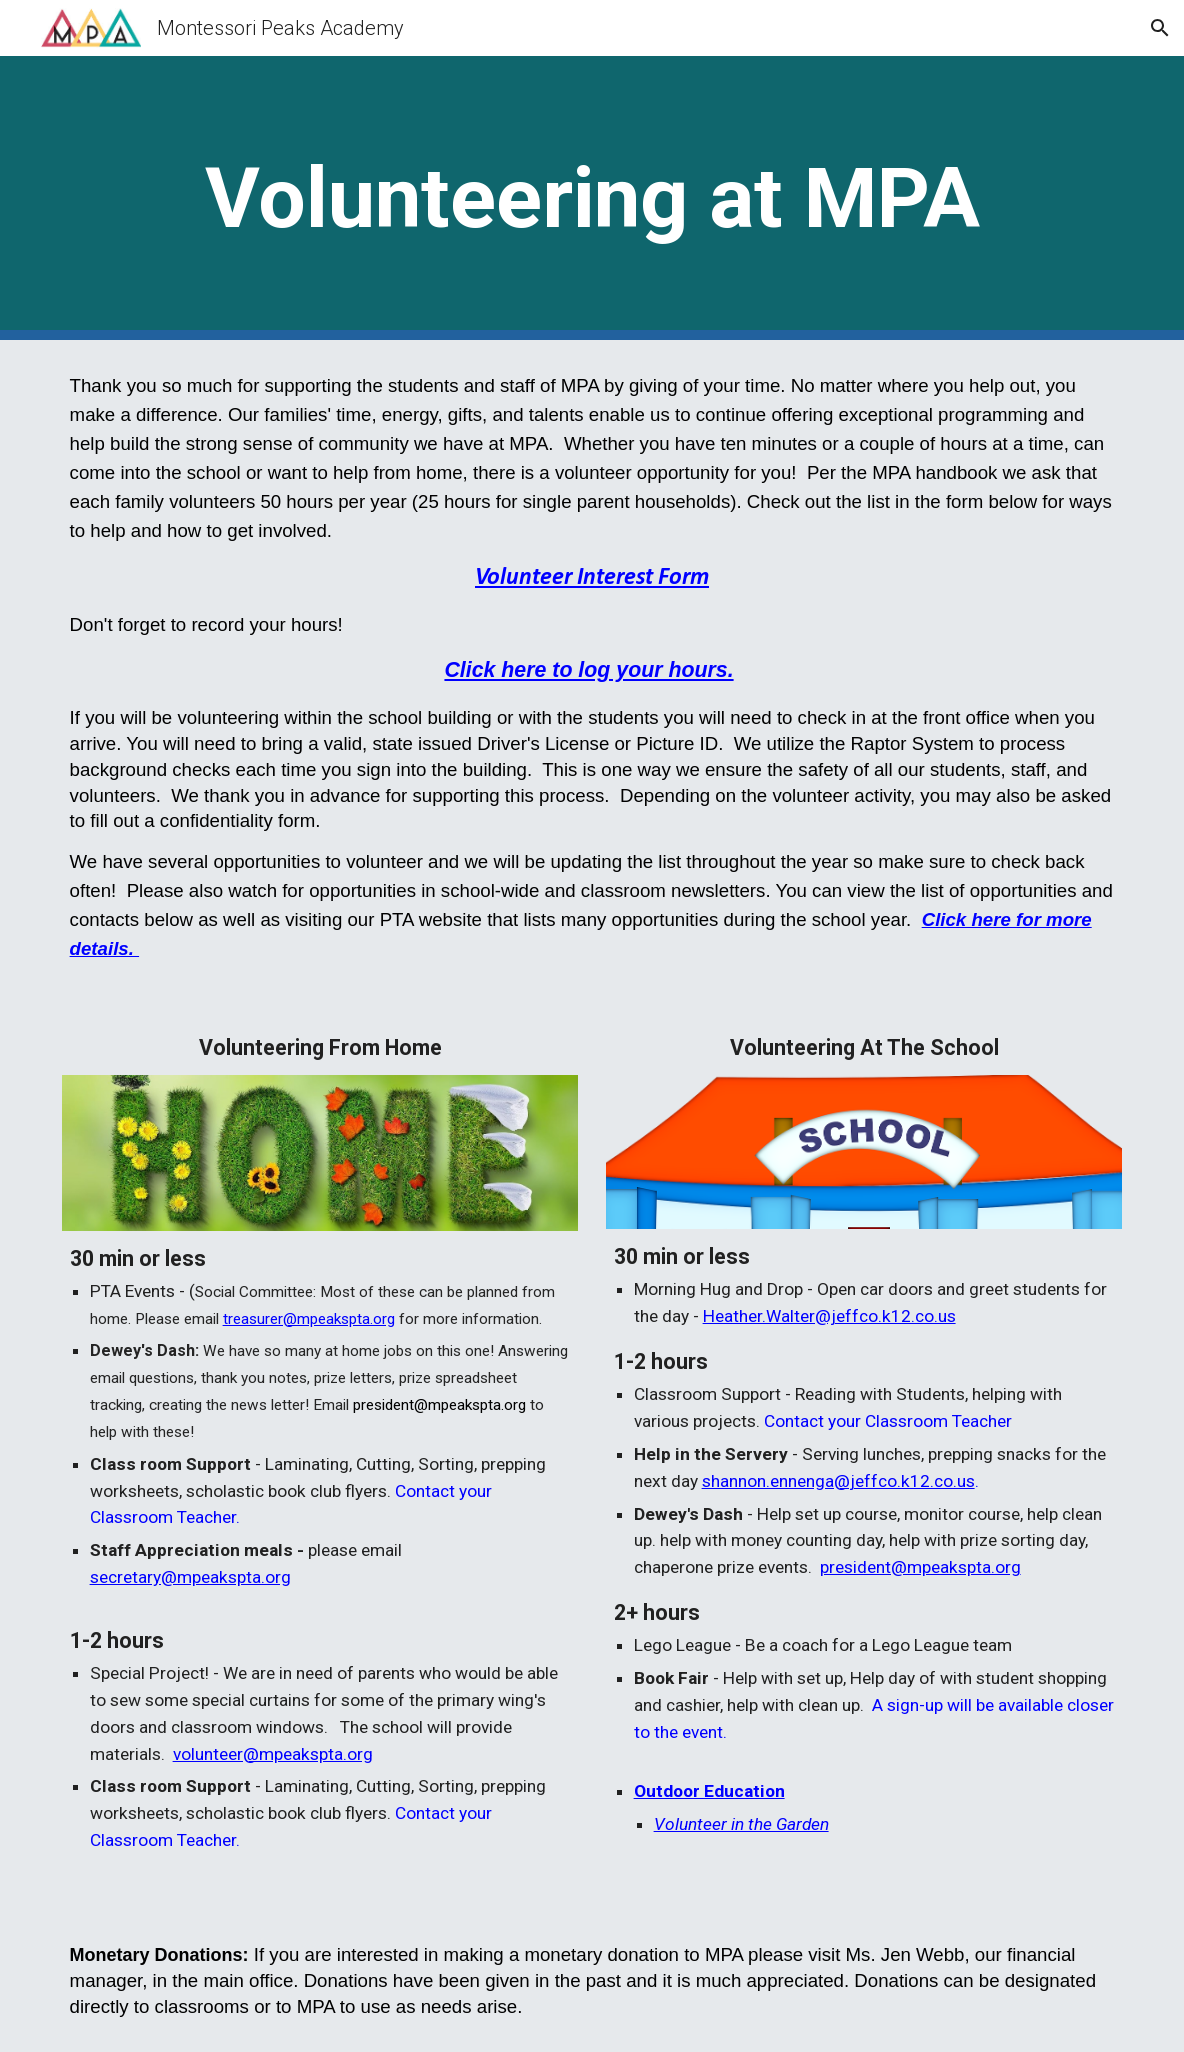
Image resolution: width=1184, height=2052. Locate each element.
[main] (592, 198)
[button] (1160, 28)
